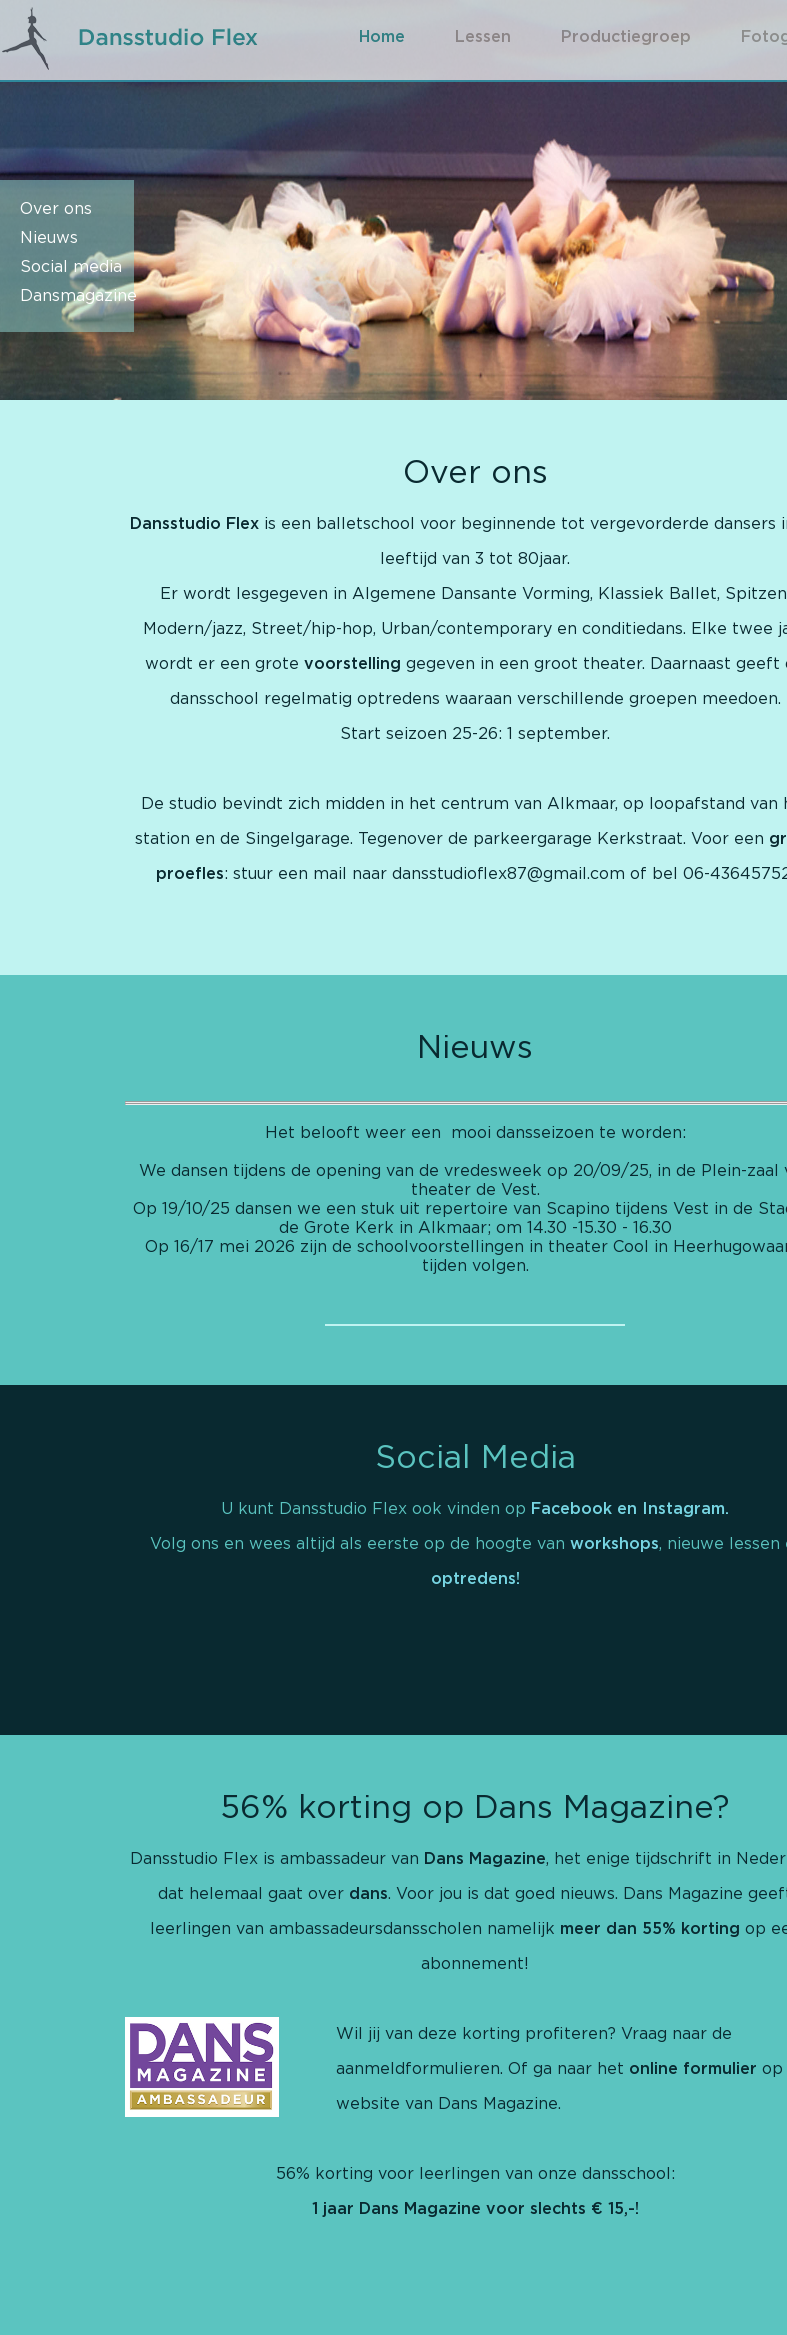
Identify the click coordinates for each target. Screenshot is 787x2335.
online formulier (693, 2069)
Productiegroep (626, 37)
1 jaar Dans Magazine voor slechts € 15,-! (475, 2209)
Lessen (483, 37)
